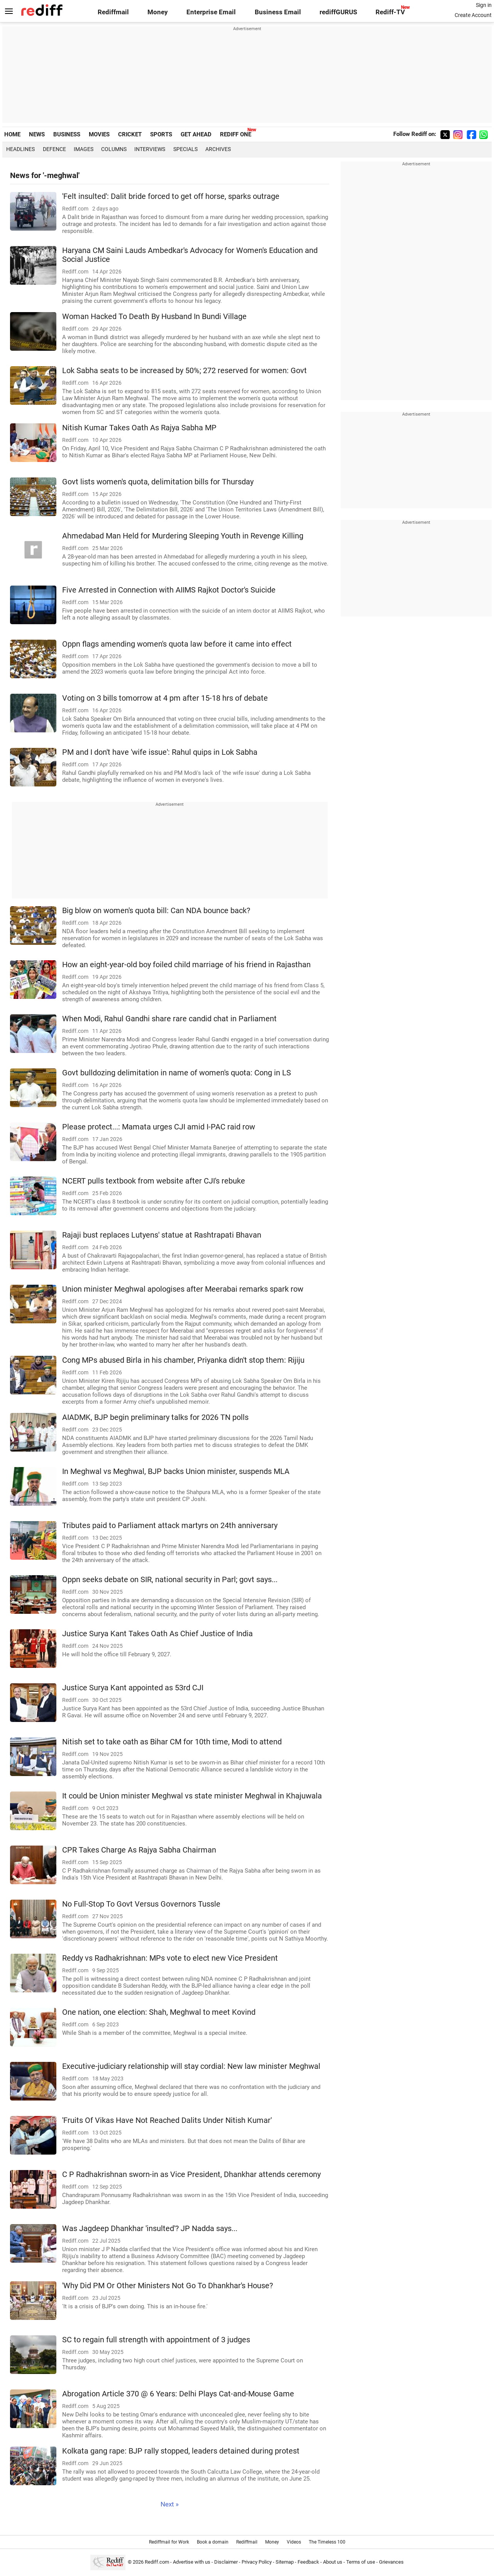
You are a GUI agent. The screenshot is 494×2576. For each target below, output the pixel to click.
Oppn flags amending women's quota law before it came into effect (177, 644)
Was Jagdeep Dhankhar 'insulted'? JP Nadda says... (149, 2228)
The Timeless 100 (327, 2542)
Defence (54, 149)
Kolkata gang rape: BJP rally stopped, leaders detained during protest (180, 2451)
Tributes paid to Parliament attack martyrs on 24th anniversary (169, 1525)
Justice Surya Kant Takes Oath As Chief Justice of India (157, 1633)
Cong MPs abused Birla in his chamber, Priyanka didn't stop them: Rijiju (183, 1360)
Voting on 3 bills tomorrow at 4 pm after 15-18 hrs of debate (165, 698)
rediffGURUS (338, 12)
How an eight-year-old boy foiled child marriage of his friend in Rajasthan (186, 964)
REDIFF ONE (235, 134)
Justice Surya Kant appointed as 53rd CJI (132, 1687)
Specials (185, 149)
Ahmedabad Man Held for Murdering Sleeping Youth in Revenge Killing (182, 536)
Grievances (391, 2562)
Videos (294, 2542)
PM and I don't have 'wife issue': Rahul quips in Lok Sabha (159, 752)
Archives (218, 149)
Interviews (149, 149)
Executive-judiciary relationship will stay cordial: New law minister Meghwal (191, 2066)
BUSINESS (66, 134)
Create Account (473, 15)
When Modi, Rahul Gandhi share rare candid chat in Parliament (169, 1018)
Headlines (20, 149)
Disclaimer (226, 2562)
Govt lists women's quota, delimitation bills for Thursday (158, 481)
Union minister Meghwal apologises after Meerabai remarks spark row (182, 1289)
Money (157, 12)
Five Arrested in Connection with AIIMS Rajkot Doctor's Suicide (169, 590)
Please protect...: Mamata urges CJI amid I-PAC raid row (158, 1126)
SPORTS (161, 134)
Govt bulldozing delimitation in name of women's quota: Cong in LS (176, 1072)
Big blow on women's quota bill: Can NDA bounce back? (156, 910)
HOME (12, 134)
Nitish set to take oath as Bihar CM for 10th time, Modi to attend (172, 1741)
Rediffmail (113, 12)
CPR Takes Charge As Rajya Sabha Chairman (139, 1850)
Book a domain (212, 2542)
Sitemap (285, 2562)
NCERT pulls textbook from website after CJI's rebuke (153, 1181)
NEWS (37, 134)
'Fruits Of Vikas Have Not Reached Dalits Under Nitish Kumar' (167, 2120)
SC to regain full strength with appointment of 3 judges (156, 2339)
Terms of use (360, 2562)
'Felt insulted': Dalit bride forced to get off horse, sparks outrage (170, 196)
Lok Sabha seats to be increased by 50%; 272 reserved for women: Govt (184, 370)
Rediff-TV (390, 12)
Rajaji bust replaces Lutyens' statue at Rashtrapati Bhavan (161, 1235)
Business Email (278, 12)
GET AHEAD (196, 134)
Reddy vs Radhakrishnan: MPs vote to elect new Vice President (170, 1958)
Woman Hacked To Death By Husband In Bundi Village (154, 316)
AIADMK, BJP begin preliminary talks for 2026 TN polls (155, 1417)
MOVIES (99, 134)
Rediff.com (157, 2562)
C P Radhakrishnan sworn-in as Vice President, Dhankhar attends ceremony (191, 2174)
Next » (170, 2504)
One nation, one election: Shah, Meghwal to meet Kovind (158, 2012)
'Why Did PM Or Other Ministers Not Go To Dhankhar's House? (167, 2285)
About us (332, 2562)
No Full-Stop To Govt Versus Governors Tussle (141, 1904)
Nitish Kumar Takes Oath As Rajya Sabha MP (139, 427)
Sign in (484, 5)
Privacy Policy (257, 2562)
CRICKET (130, 134)
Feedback (308, 2562)
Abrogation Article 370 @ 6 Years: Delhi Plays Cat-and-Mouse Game (178, 2393)
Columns (114, 149)
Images (83, 149)
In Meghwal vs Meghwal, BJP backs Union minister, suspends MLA (175, 1471)
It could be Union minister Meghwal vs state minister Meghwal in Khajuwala (192, 1795)
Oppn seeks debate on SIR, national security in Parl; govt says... (169, 1579)
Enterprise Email (211, 12)
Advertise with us (191, 2562)
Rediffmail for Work (169, 2542)
